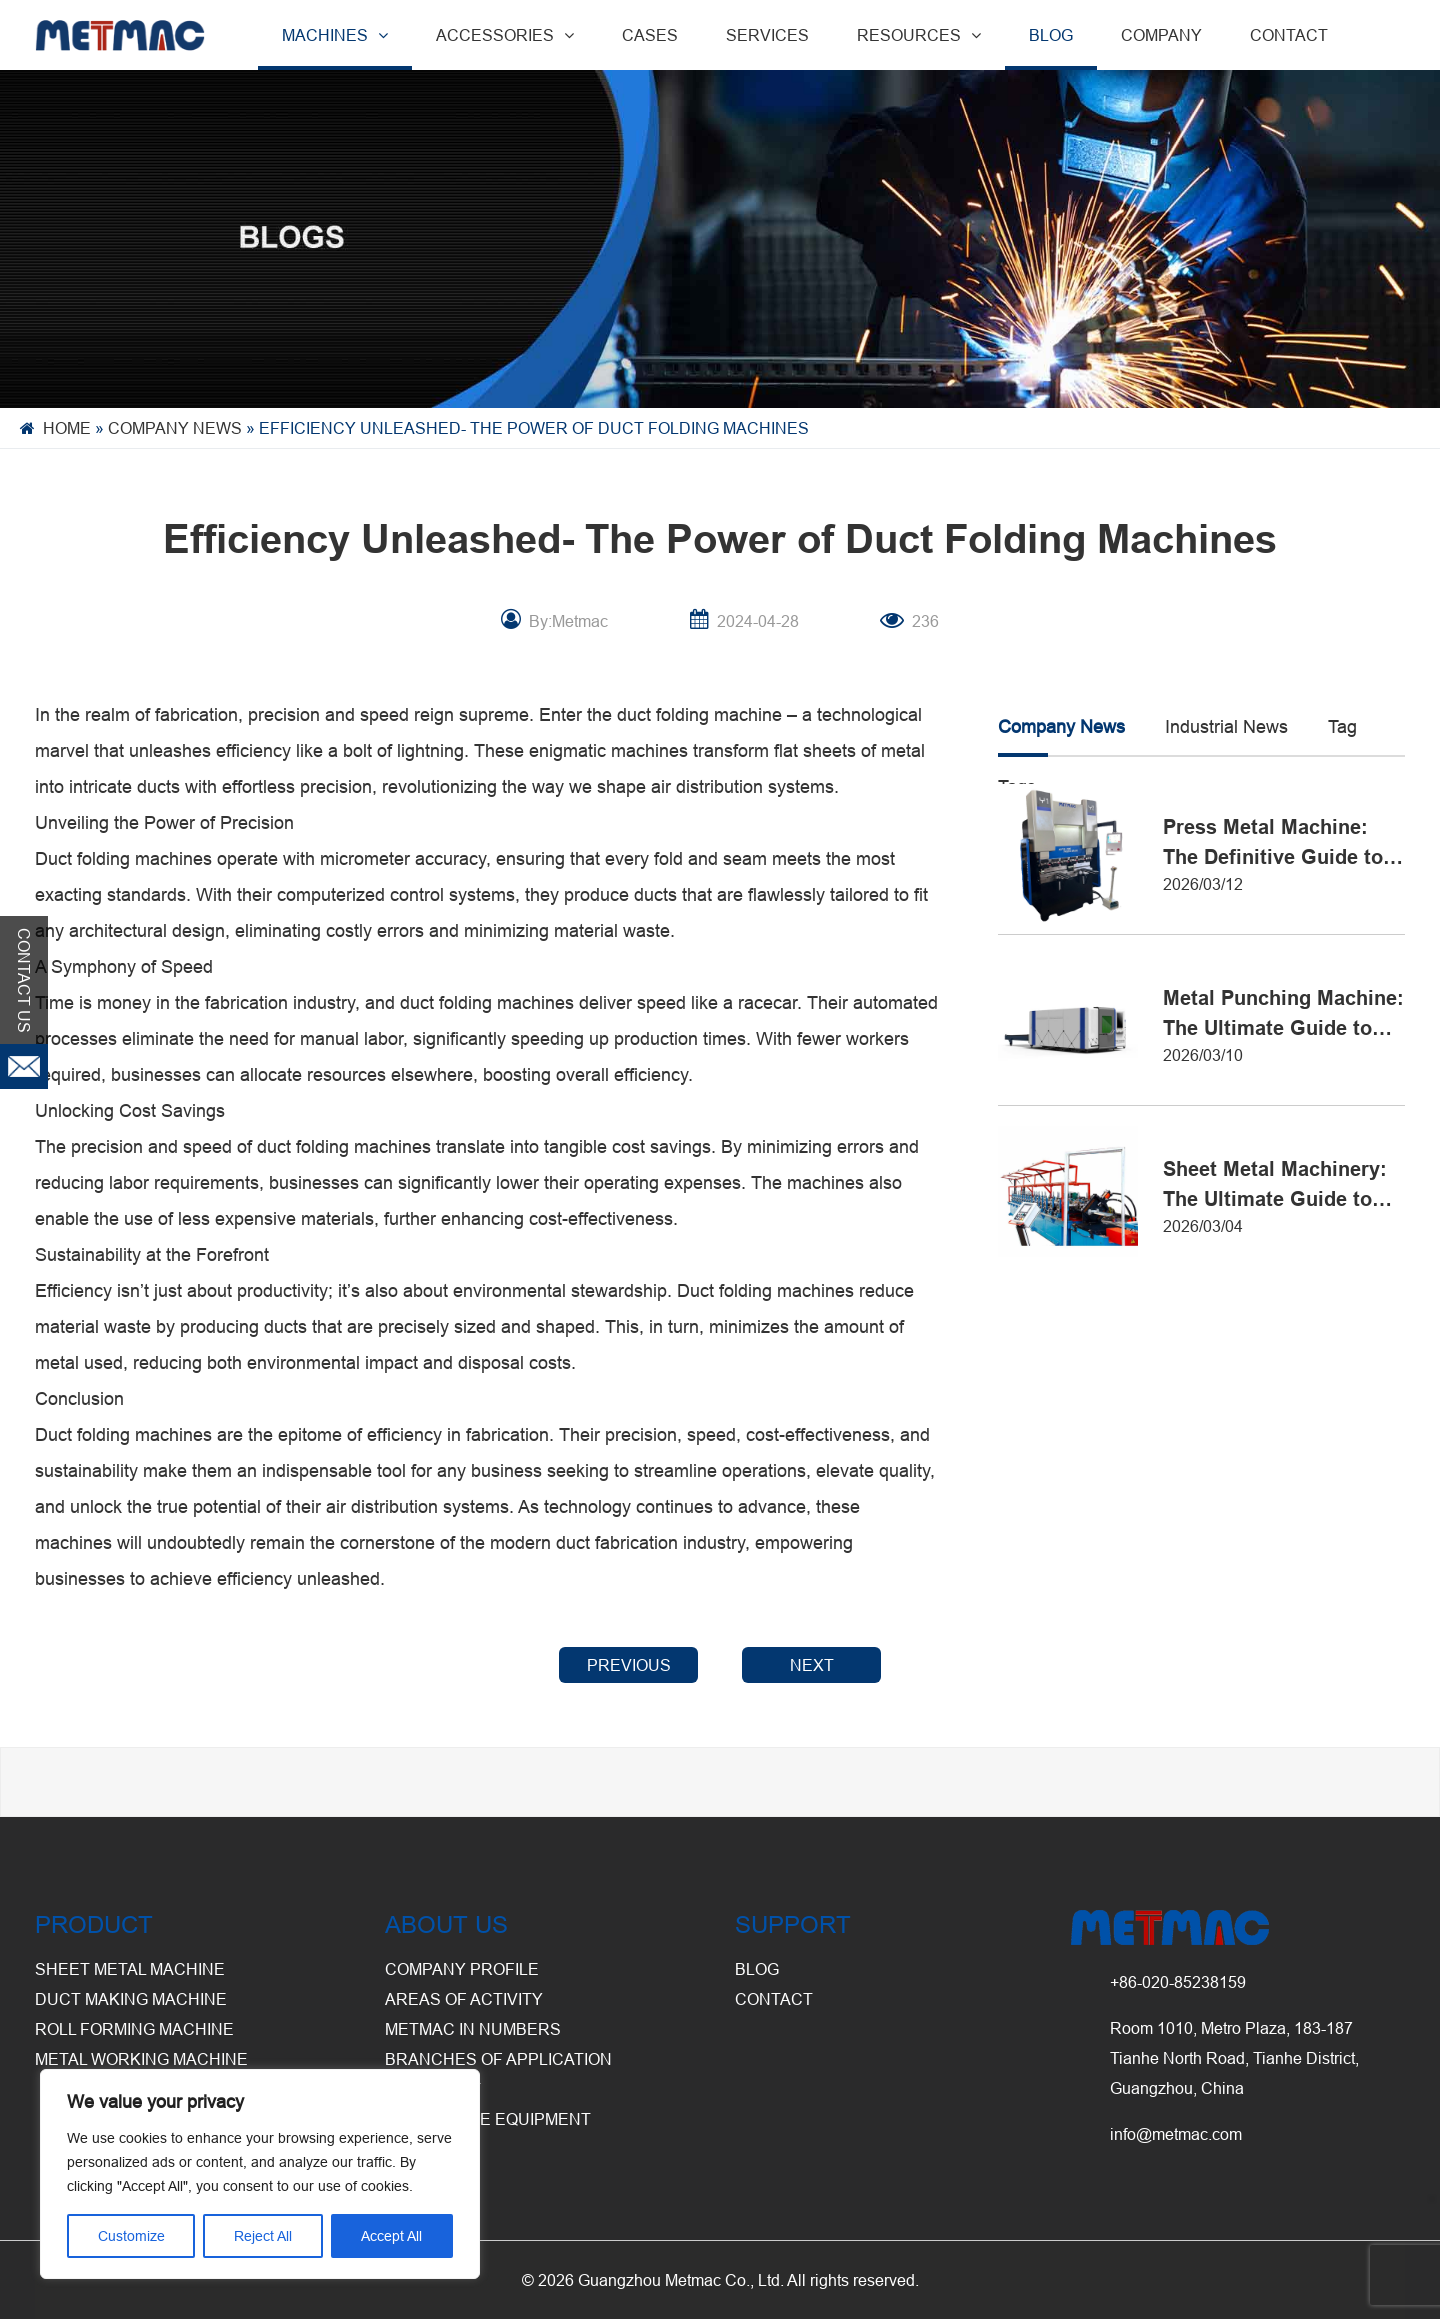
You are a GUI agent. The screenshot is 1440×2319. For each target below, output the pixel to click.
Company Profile (462, 1969)
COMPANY (1161, 35)
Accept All (391, 2236)
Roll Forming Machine (134, 2029)
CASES (650, 35)
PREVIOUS (629, 1665)
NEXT (812, 1665)
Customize (131, 2236)
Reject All (263, 2236)
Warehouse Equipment (488, 2119)
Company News (175, 428)
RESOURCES (919, 35)
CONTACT (1289, 35)
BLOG (1051, 35)
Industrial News (1226, 726)
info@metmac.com (1176, 2134)
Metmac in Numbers (473, 2029)
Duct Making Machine (131, 1999)
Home (67, 428)
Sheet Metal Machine (130, 1969)
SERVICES (767, 35)
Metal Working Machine (141, 2059)
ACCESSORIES (505, 35)
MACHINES (335, 35)
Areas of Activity (464, 1999)
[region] (260, 2174)
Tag (1342, 726)
